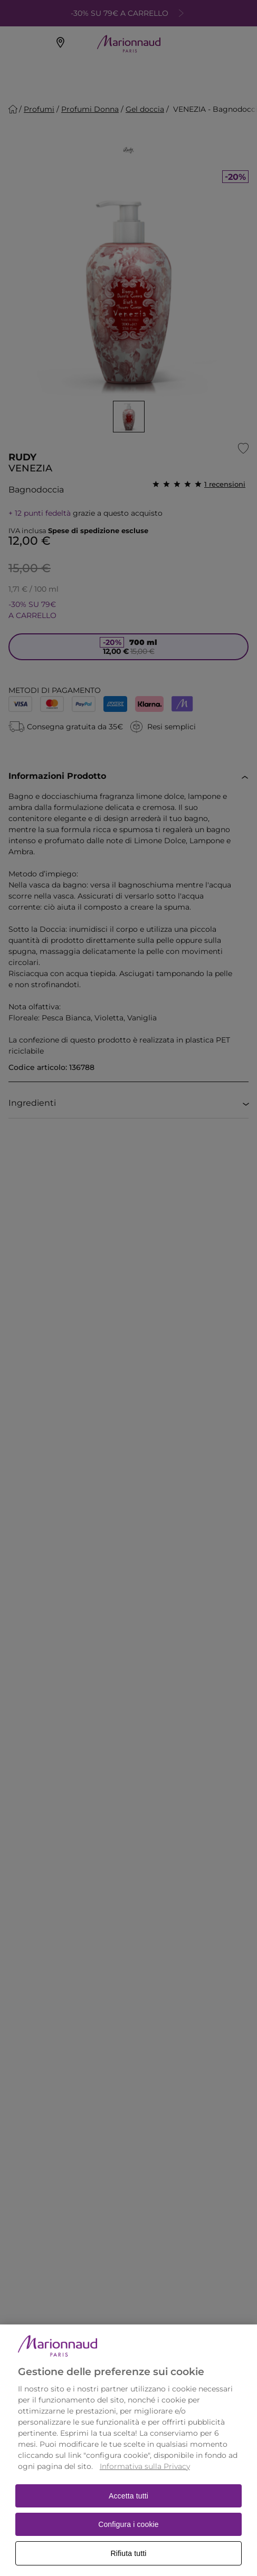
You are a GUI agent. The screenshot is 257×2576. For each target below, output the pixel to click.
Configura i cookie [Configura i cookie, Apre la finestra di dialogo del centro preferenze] (128, 2542)
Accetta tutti (128, 2513)
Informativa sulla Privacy (145, 2483)
